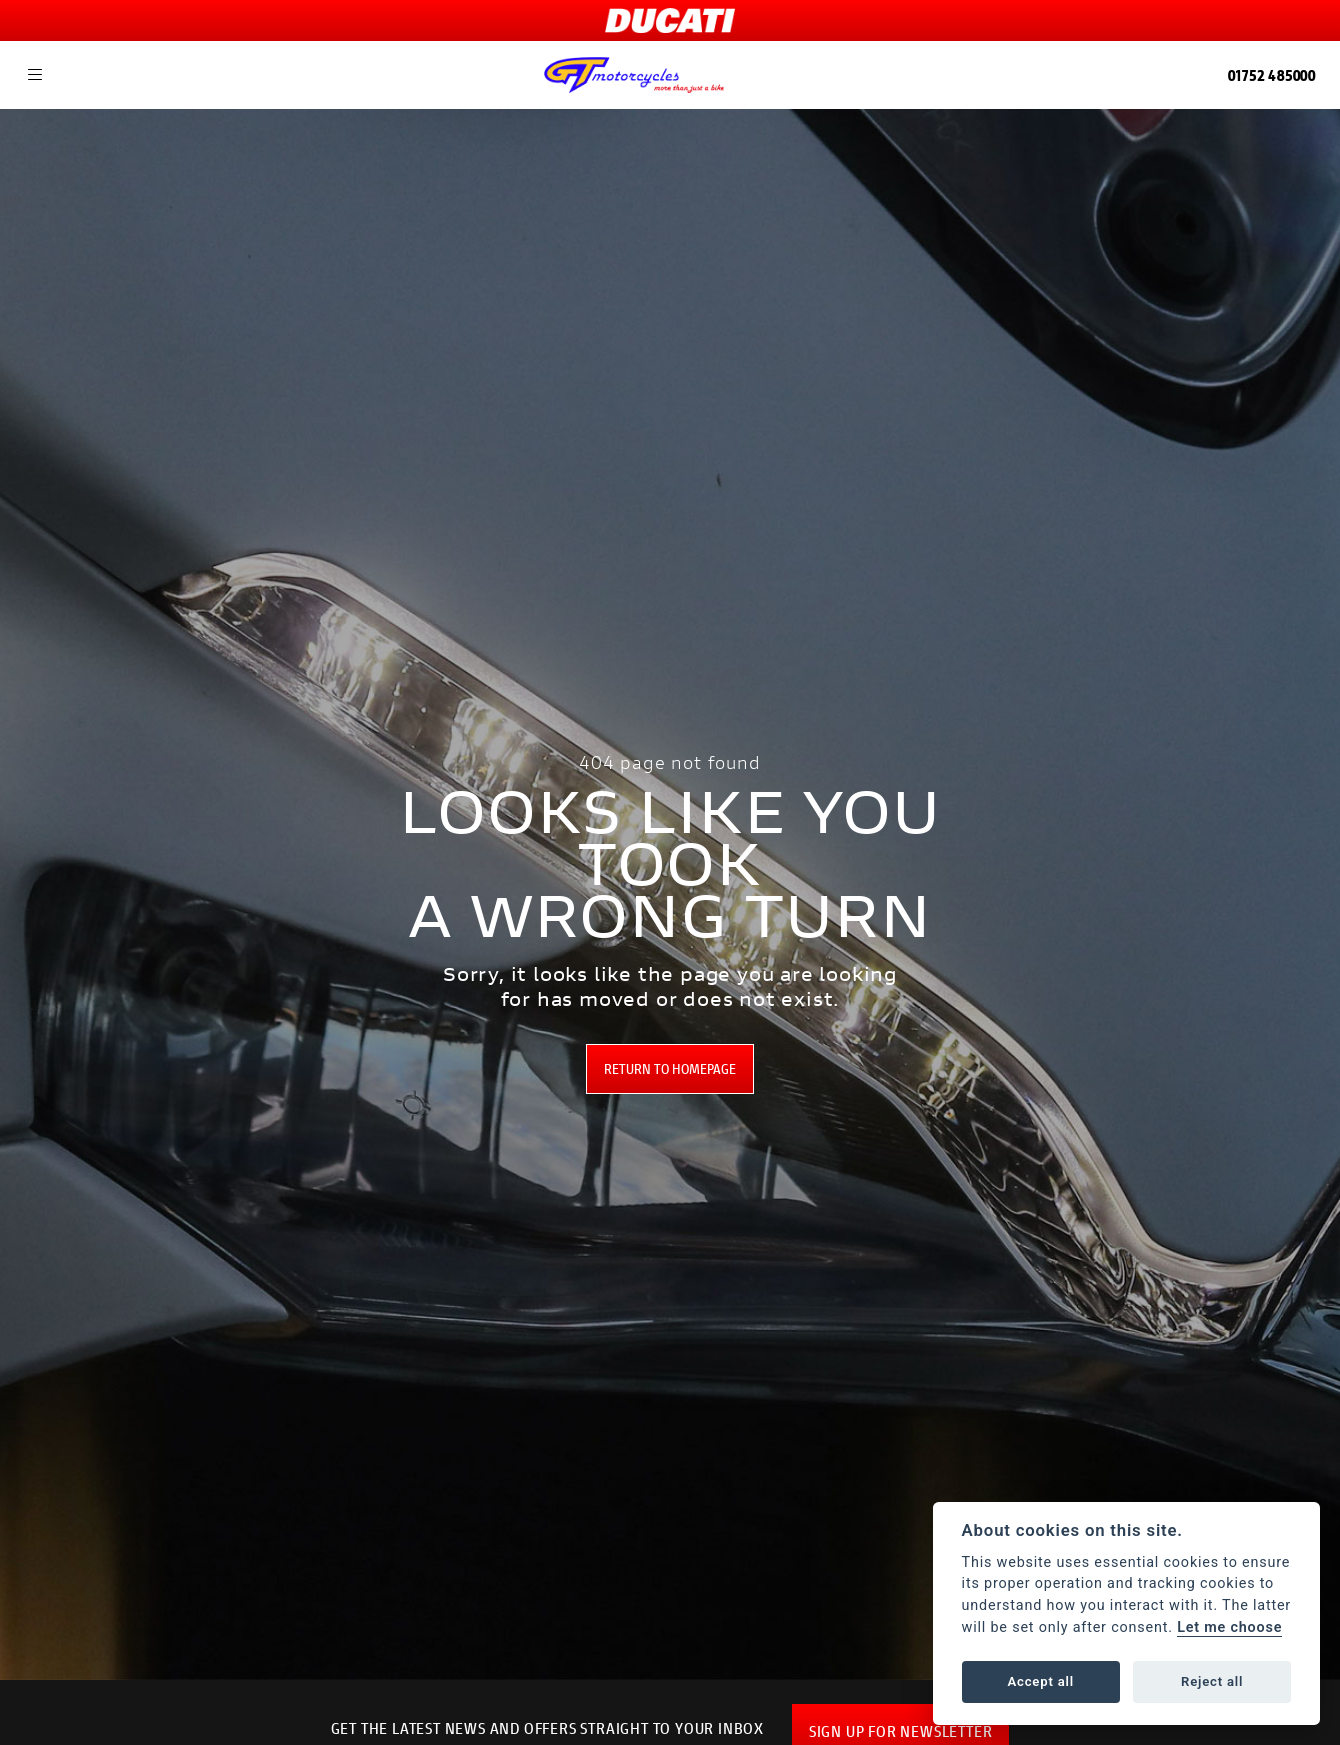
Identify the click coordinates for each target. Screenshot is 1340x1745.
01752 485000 (1272, 74)
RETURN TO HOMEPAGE (670, 1068)
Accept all (1041, 1681)
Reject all (1212, 1681)
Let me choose (1229, 1627)
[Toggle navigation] (35, 75)
